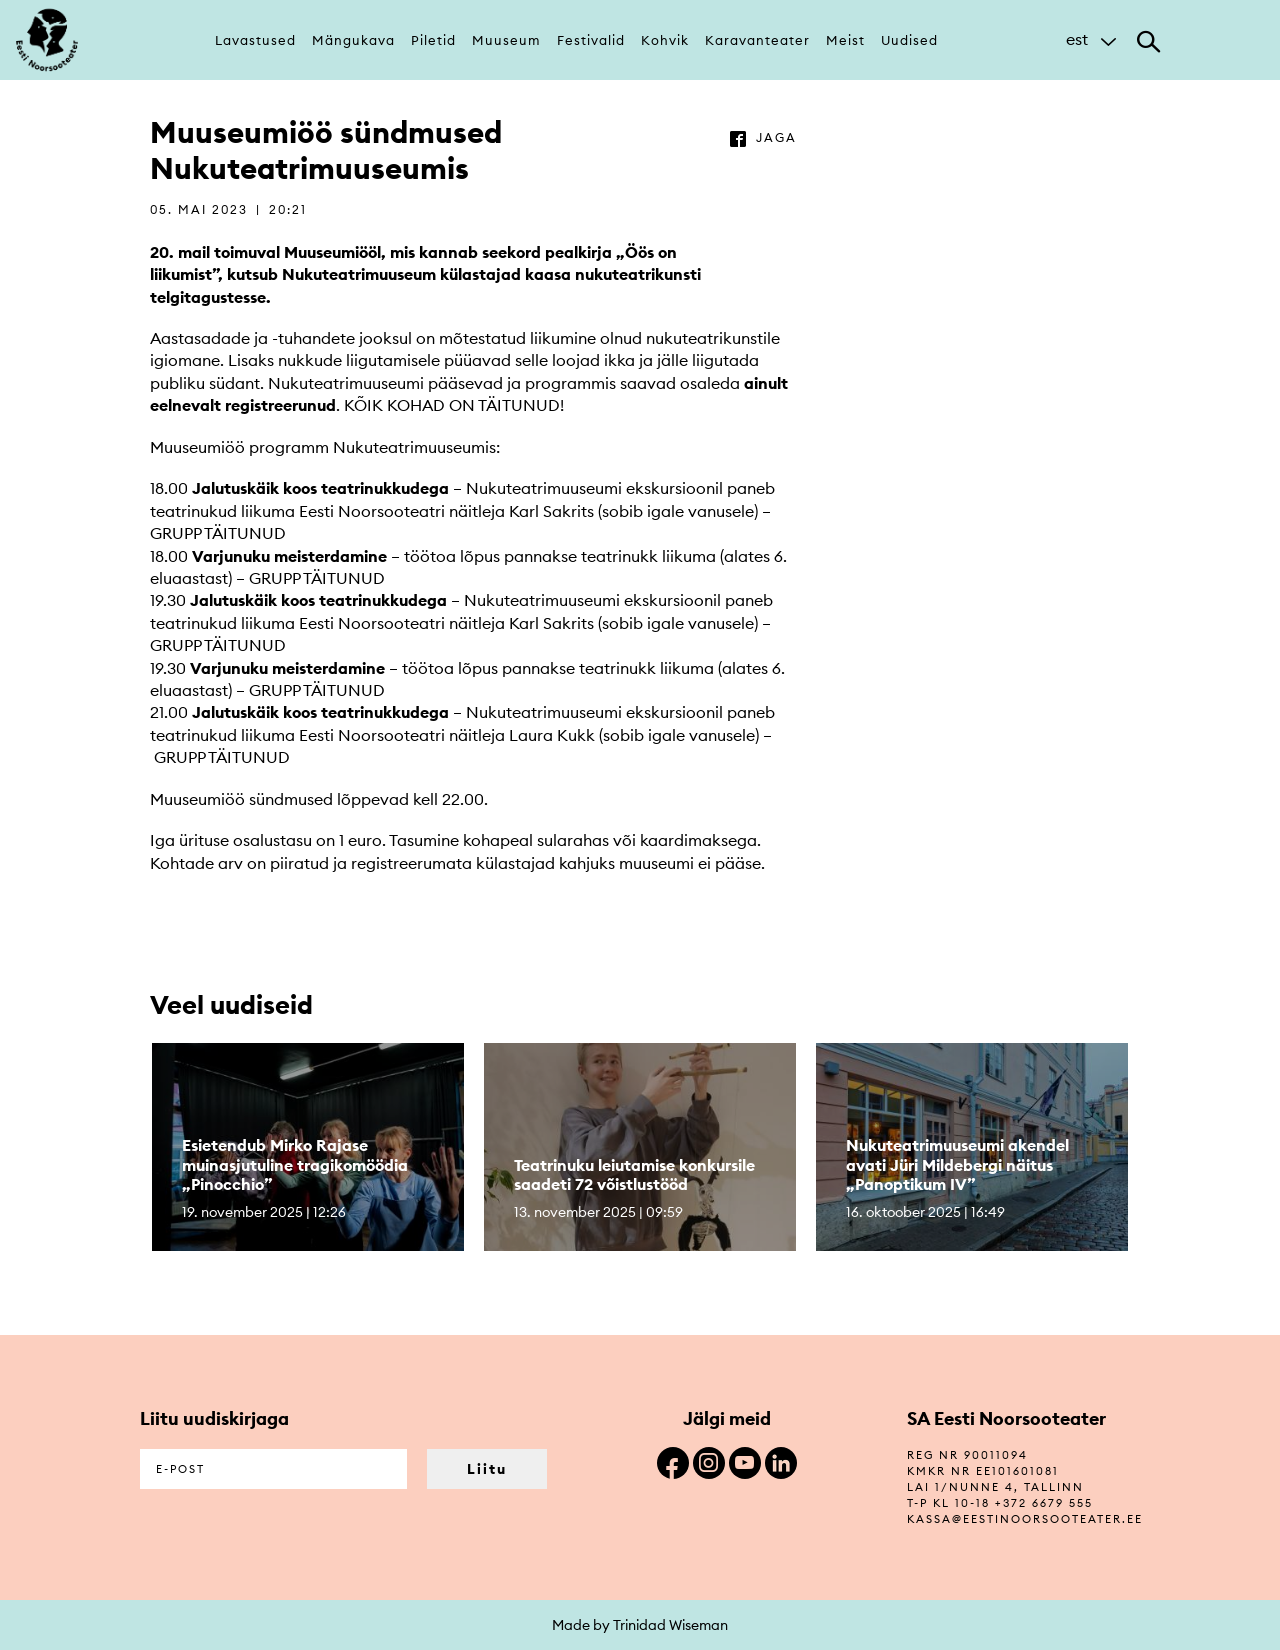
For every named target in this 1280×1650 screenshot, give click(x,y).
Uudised (909, 40)
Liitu (487, 1469)
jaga (776, 137)
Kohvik (665, 40)
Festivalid (591, 40)
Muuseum (506, 40)
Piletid (433, 40)
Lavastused (255, 40)
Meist (845, 40)
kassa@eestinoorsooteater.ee (1025, 1519)
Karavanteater (757, 40)
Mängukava (353, 40)
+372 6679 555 (1044, 1503)
